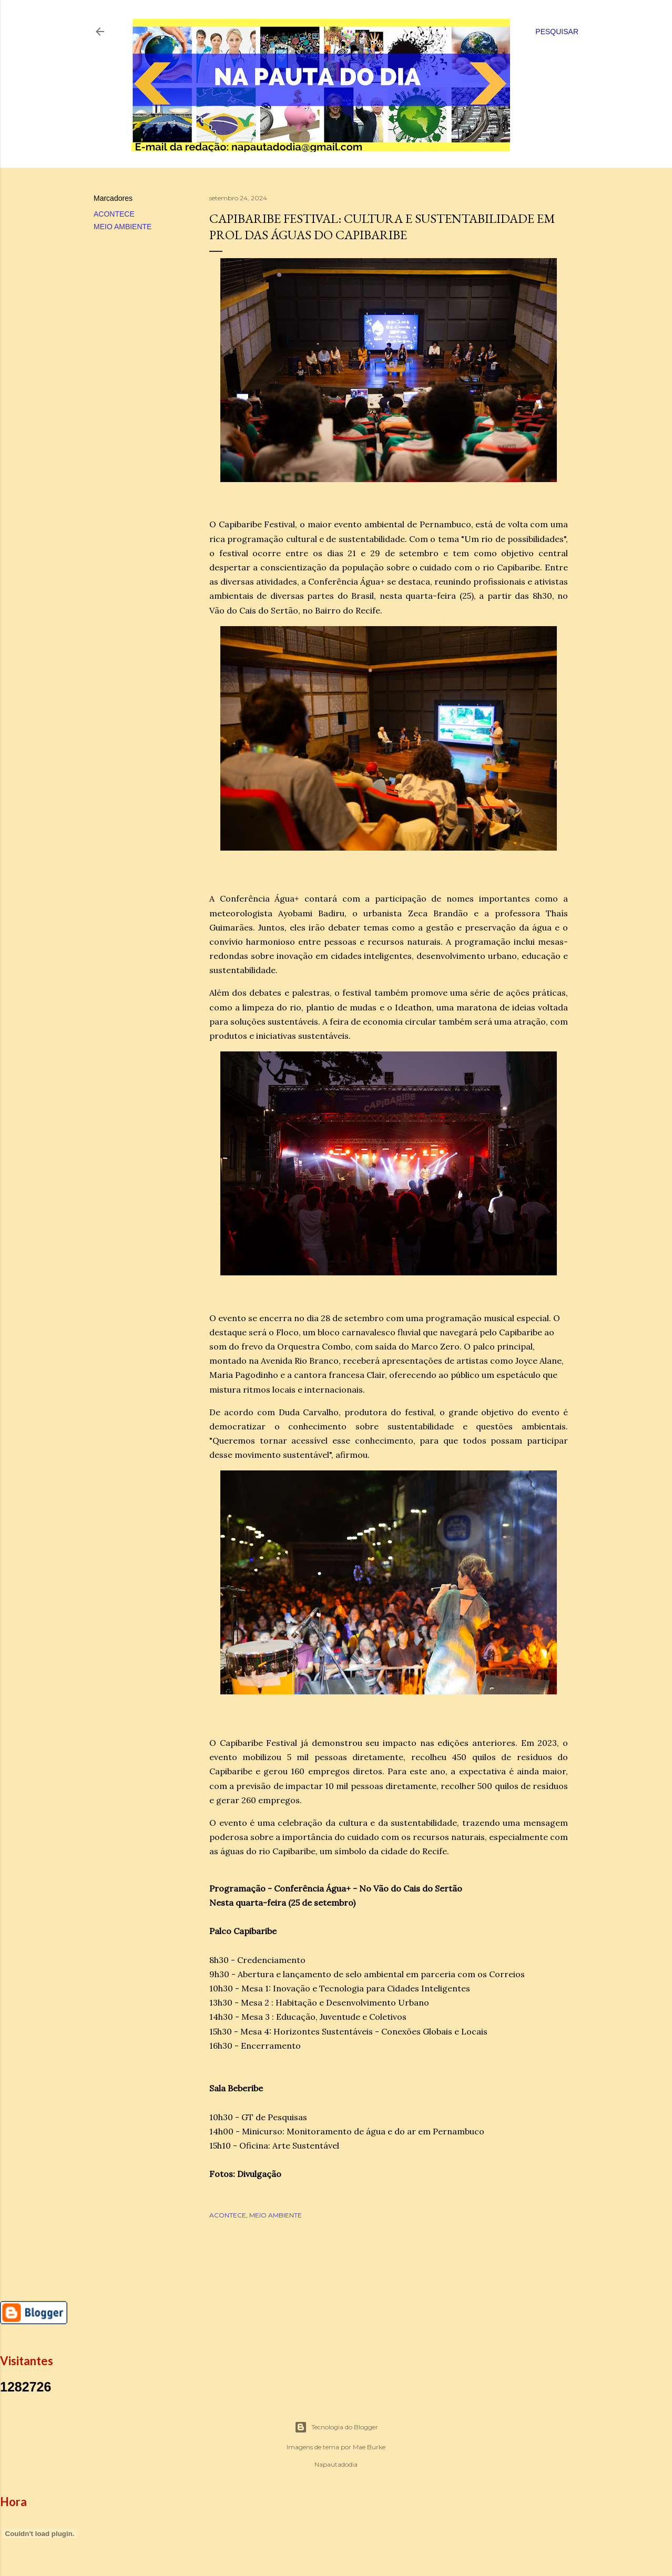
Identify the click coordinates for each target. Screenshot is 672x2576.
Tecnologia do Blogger (336, 2427)
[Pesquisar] (556, 31)
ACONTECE (114, 214)
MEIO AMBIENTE (122, 226)
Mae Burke (369, 2447)
